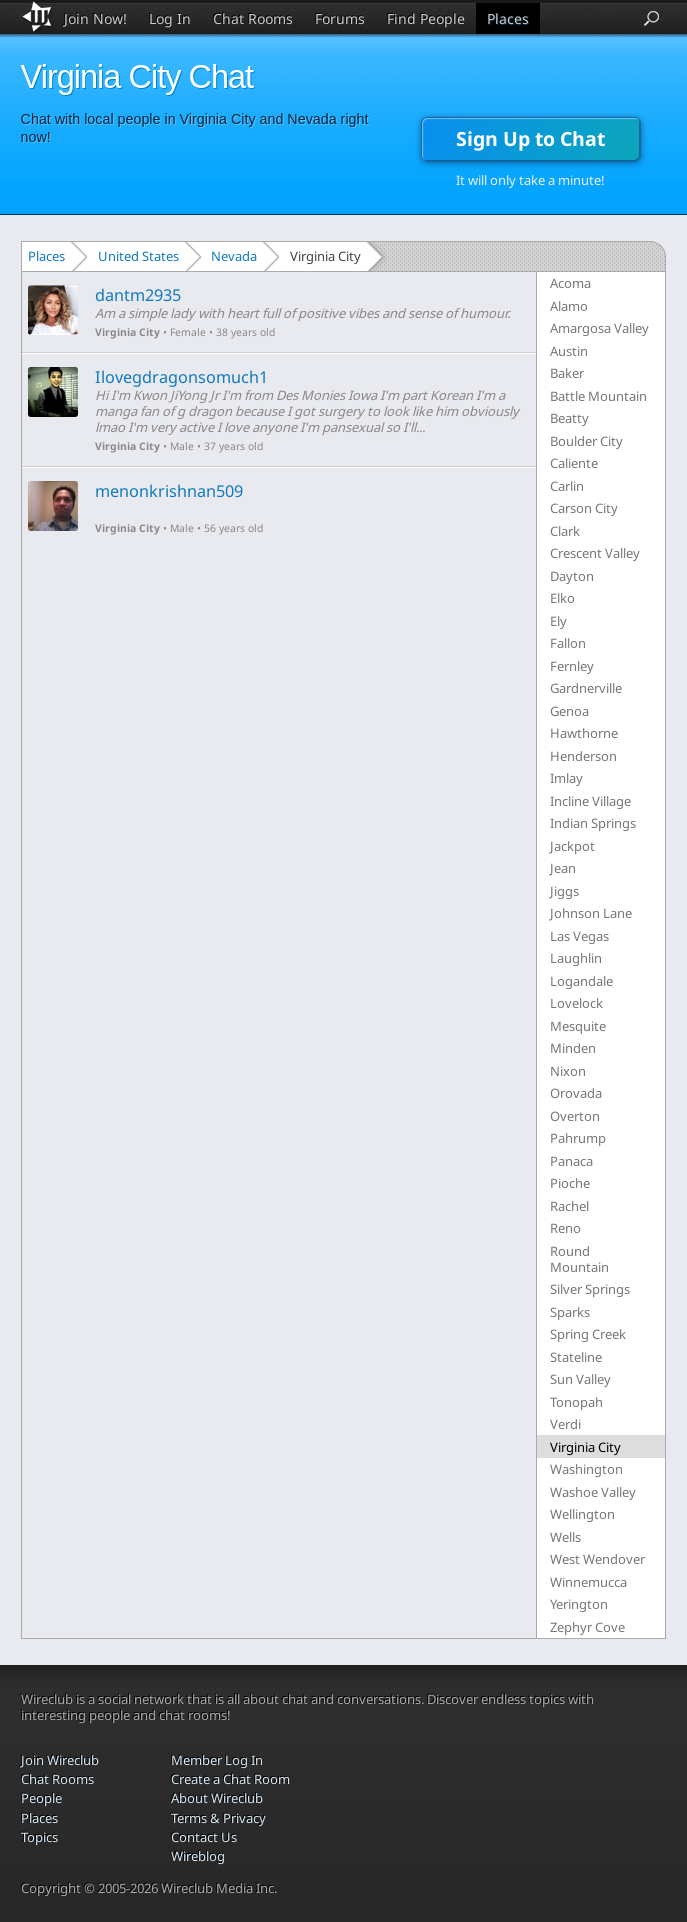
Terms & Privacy (218, 1818)
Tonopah (576, 1402)
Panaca (571, 1161)
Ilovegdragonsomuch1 (181, 377)
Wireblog (198, 1856)
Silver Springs (590, 1289)
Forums (340, 18)
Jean (563, 868)
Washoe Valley (593, 1492)
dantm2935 (138, 295)
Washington (586, 1469)
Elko (562, 598)
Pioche (570, 1183)
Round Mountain (579, 1259)
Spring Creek (588, 1334)
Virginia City (127, 332)
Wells (565, 1537)
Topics (39, 1837)
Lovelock (576, 1003)
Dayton (572, 576)
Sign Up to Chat (530, 138)
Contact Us (204, 1837)
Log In (170, 18)
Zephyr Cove (587, 1627)
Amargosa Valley (599, 328)
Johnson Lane (591, 913)
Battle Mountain (598, 396)
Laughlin (576, 958)
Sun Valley (580, 1379)
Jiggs (564, 891)
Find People (426, 18)
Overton (575, 1116)
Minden (573, 1048)
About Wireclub (217, 1798)
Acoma (570, 283)
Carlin (567, 486)
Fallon (568, 643)
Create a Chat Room (230, 1779)
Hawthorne (584, 733)
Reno (565, 1228)
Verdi (565, 1424)
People (41, 1798)
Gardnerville (586, 688)
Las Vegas (579, 936)
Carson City (584, 508)
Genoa (569, 711)
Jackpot (572, 846)
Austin (569, 351)
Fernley (572, 666)
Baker (567, 373)
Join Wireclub (60, 1760)
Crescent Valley (595, 553)
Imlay (566, 778)
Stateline (576, 1357)
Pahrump (578, 1138)
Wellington (582, 1514)
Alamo (569, 306)
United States (138, 256)
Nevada (234, 256)
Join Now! (95, 18)
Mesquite (578, 1026)
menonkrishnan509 (169, 491)
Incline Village (590, 801)
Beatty (569, 418)
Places (508, 18)
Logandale (581, 981)
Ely (558, 621)
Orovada (576, 1093)
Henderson (583, 756)
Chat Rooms (253, 18)
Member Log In (217, 1760)
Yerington (579, 1604)
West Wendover (597, 1559)
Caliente (574, 463)
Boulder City (586, 441)
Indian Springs (593, 823)
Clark (565, 531)
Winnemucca (588, 1582)
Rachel (569, 1206)
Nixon (568, 1071)
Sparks (570, 1312)
